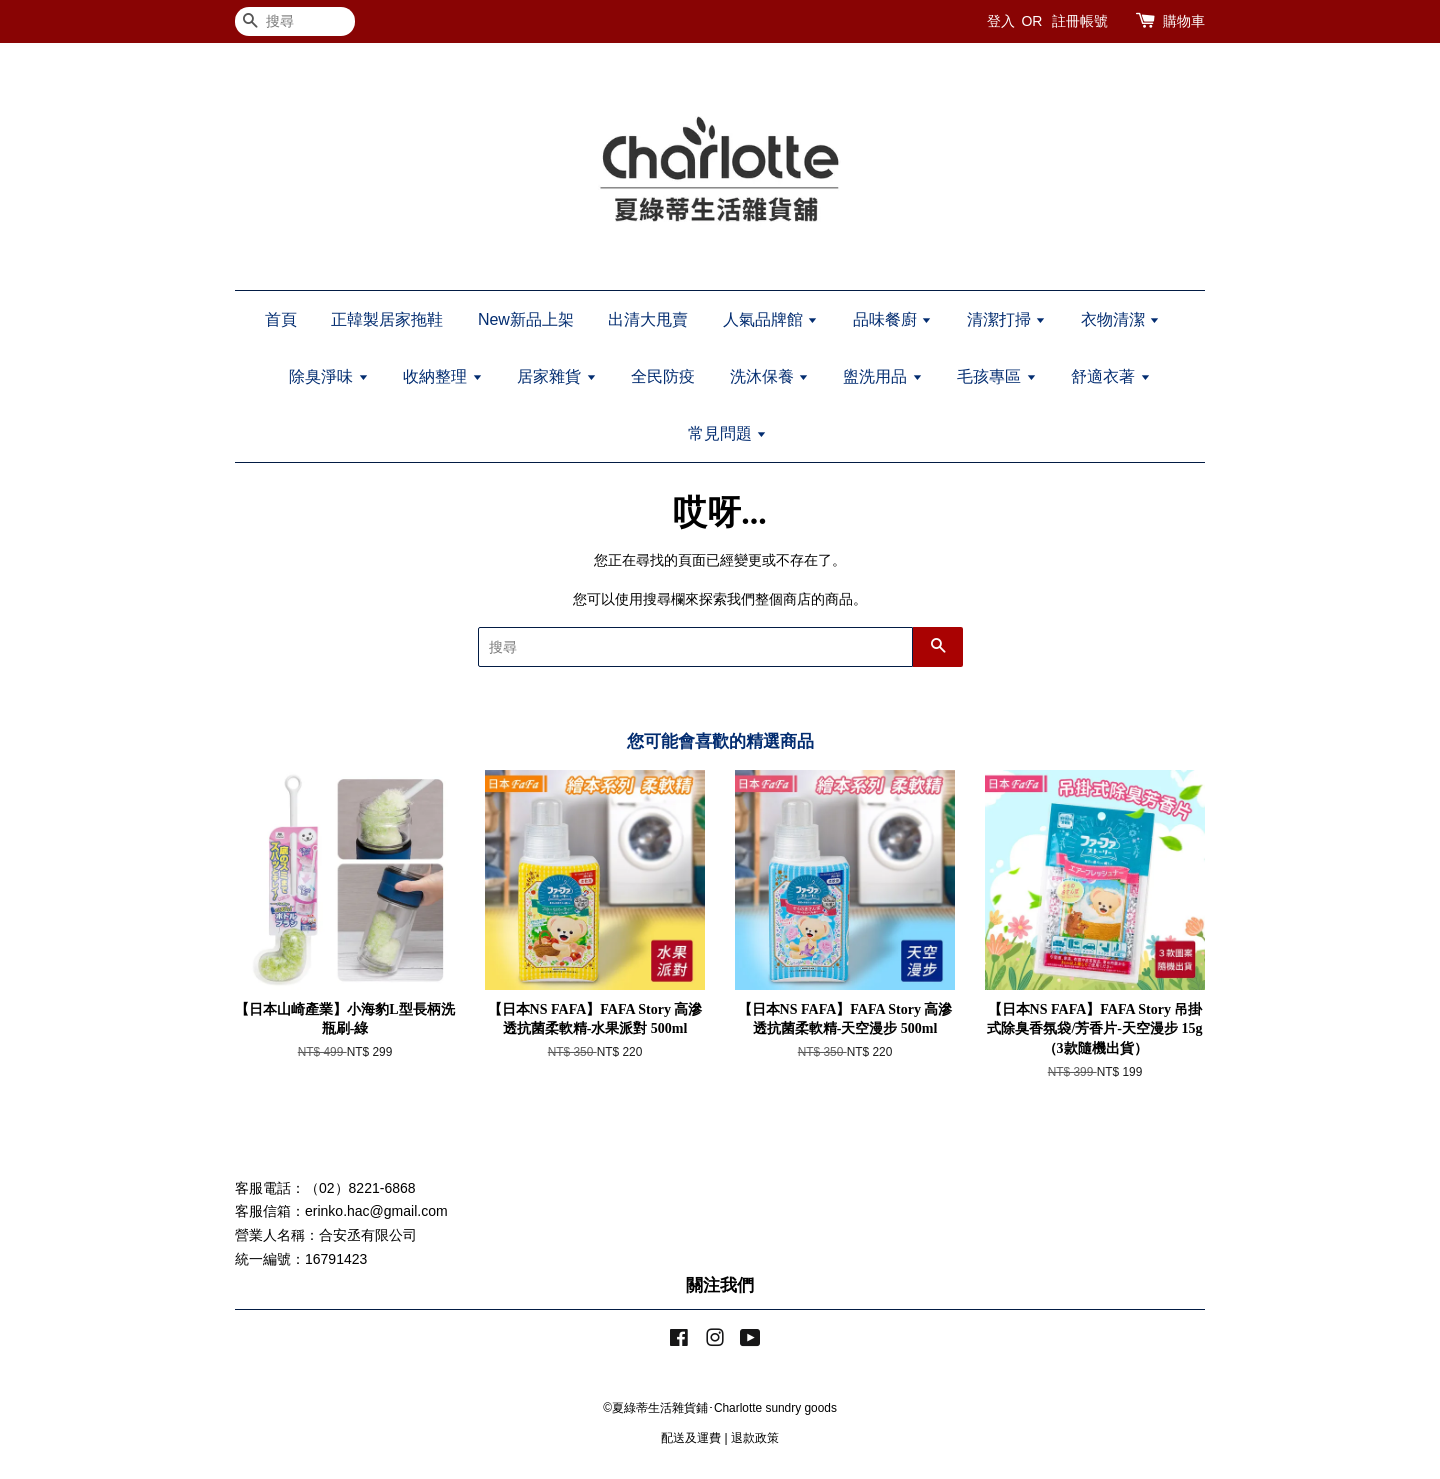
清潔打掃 (1006, 319)
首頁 (281, 319)
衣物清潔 (1120, 319)
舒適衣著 (1110, 376)
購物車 (1184, 21)
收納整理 (442, 376)
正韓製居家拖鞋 (387, 319)
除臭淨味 (328, 376)
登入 (1001, 21)
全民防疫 (663, 376)
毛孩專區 (996, 376)
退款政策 (755, 1438)
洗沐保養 (769, 376)
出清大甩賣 (648, 319)
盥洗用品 (882, 376)
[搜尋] (295, 21)
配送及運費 (691, 1438)
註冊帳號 (1080, 21)
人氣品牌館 (770, 319)
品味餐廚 (892, 319)
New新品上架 (526, 319)
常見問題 (727, 433)
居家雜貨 (556, 376)
